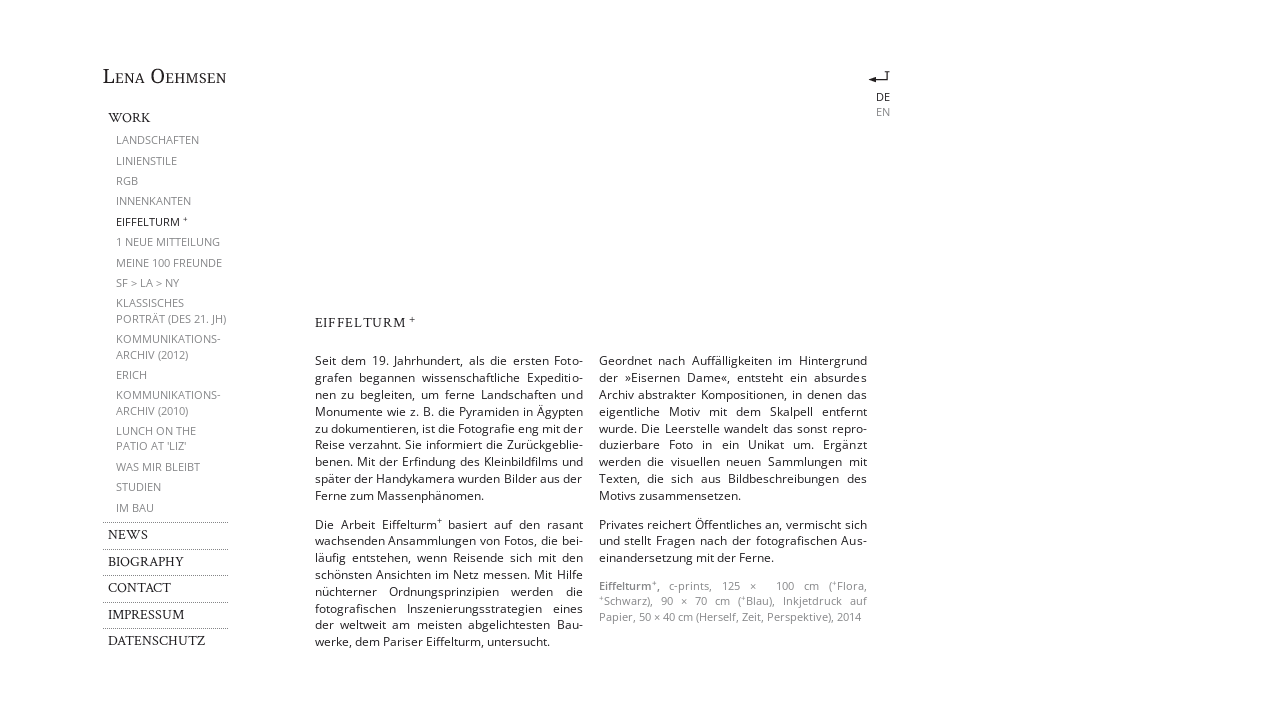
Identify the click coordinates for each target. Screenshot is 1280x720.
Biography (146, 562)
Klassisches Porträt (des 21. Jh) (171, 310)
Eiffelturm (152, 221)
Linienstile (146, 160)
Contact (139, 588)
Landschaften (157, 139)
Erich (131, 374)
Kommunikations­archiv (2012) (168, 346)
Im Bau (135, 507)
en (883, 111)
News (128, 535)
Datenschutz (156, 641)
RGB (127, 180)
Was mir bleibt (158, 466)
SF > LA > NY (147, 282)
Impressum (146, 615)
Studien (138, 486)
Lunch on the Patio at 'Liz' (156, 438)
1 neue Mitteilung (168, 241)
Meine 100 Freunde (169, 262)
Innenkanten (153, 200)
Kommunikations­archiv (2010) (168, 402)
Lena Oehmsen (165, 76)
